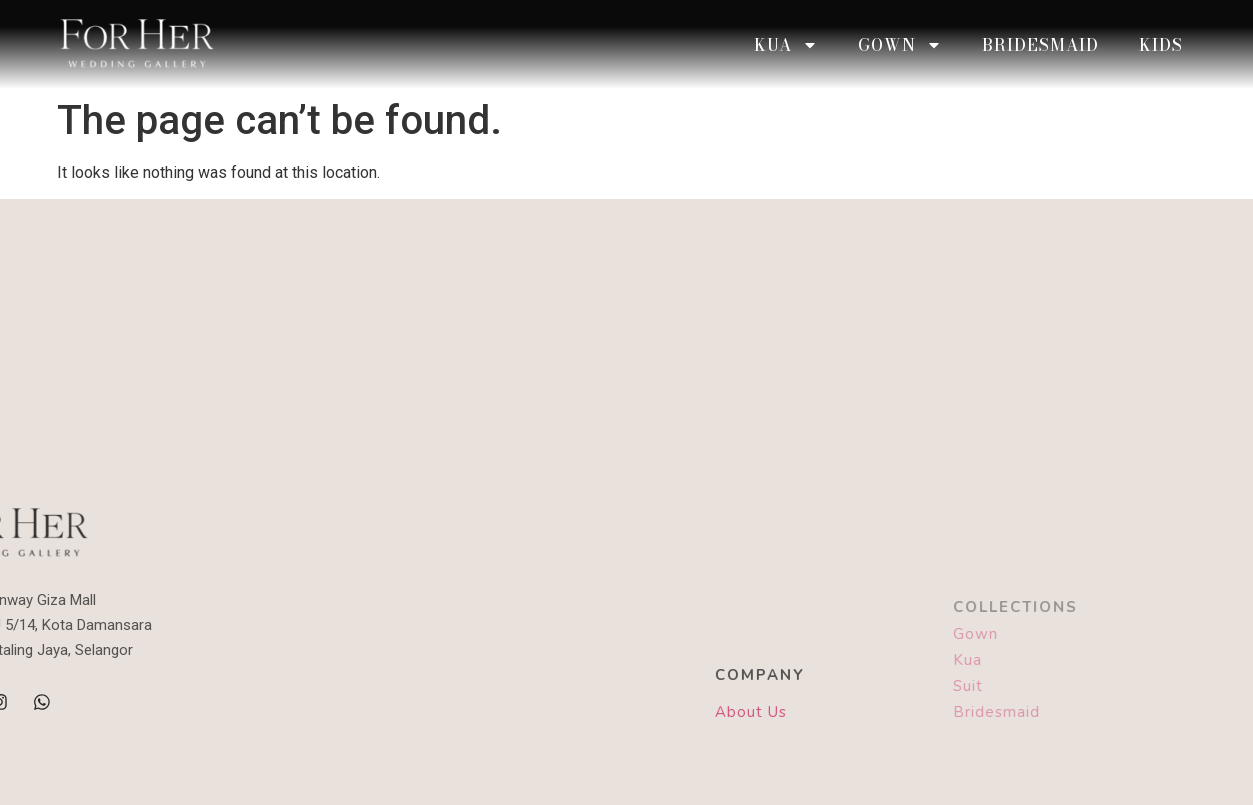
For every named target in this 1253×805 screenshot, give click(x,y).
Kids (1161, 45)
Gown (900, 45)
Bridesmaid (1040, 45)
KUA (786, 45)
